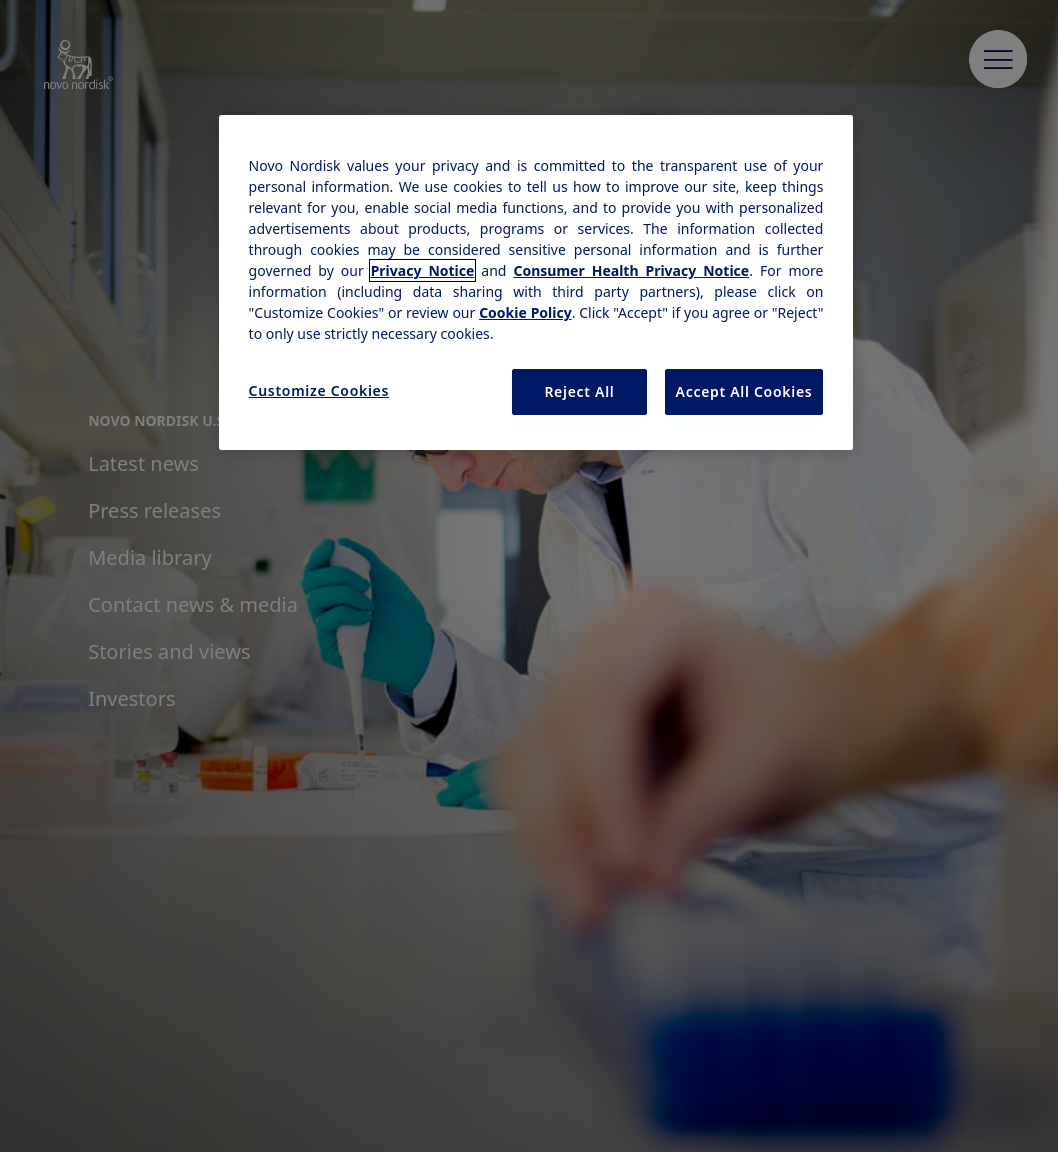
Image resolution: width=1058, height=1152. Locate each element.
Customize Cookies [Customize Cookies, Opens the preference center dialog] (319, 390)
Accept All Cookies (744, 391)
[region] (536, 282)
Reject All (579, 391)
